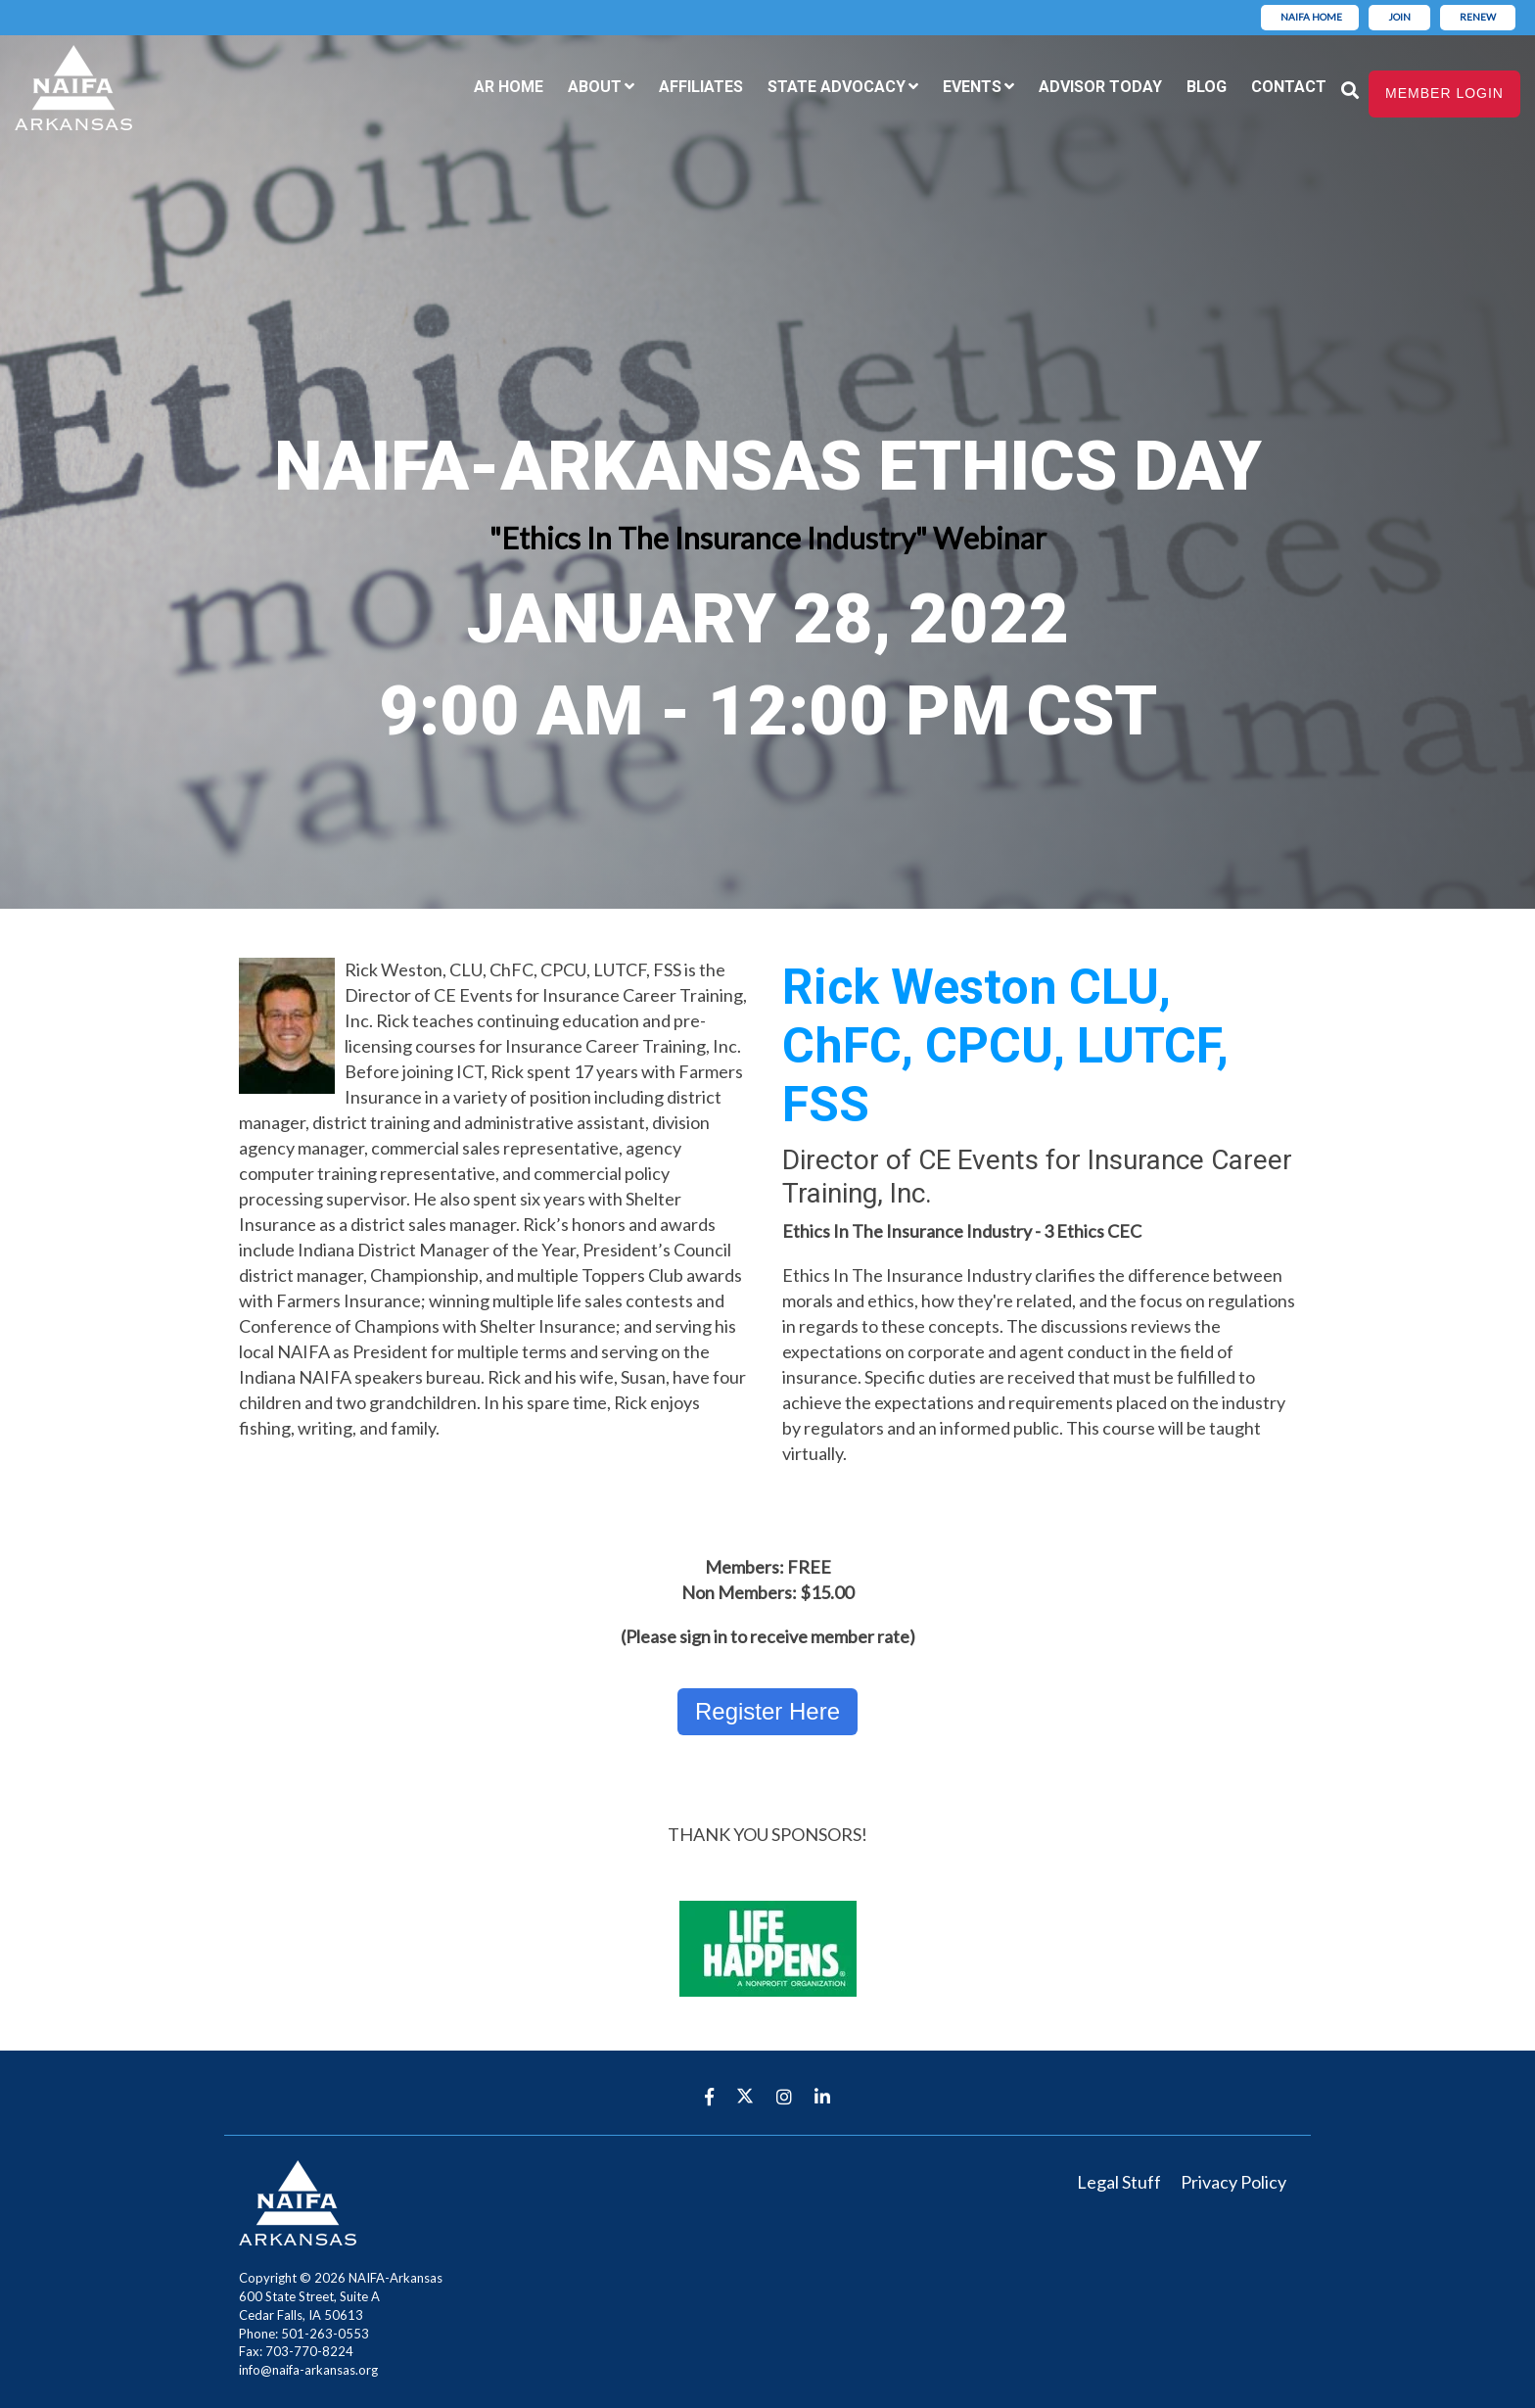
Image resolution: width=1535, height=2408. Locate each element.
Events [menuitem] (972, 86)
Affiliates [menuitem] (701, 86)
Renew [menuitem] (1478, 17)
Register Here (767, 1711)
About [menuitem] (595, 86)
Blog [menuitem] (1206, 86)
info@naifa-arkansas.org (308, 2370)
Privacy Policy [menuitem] (1233, 2182)
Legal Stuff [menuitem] (1119, 2182)
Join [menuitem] (1399, 17)
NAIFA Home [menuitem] (1311, 17)
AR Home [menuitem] (508, 86)
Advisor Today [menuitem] (1100, 86)
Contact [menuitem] (1288, 86)
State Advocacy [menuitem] (837, 86)
